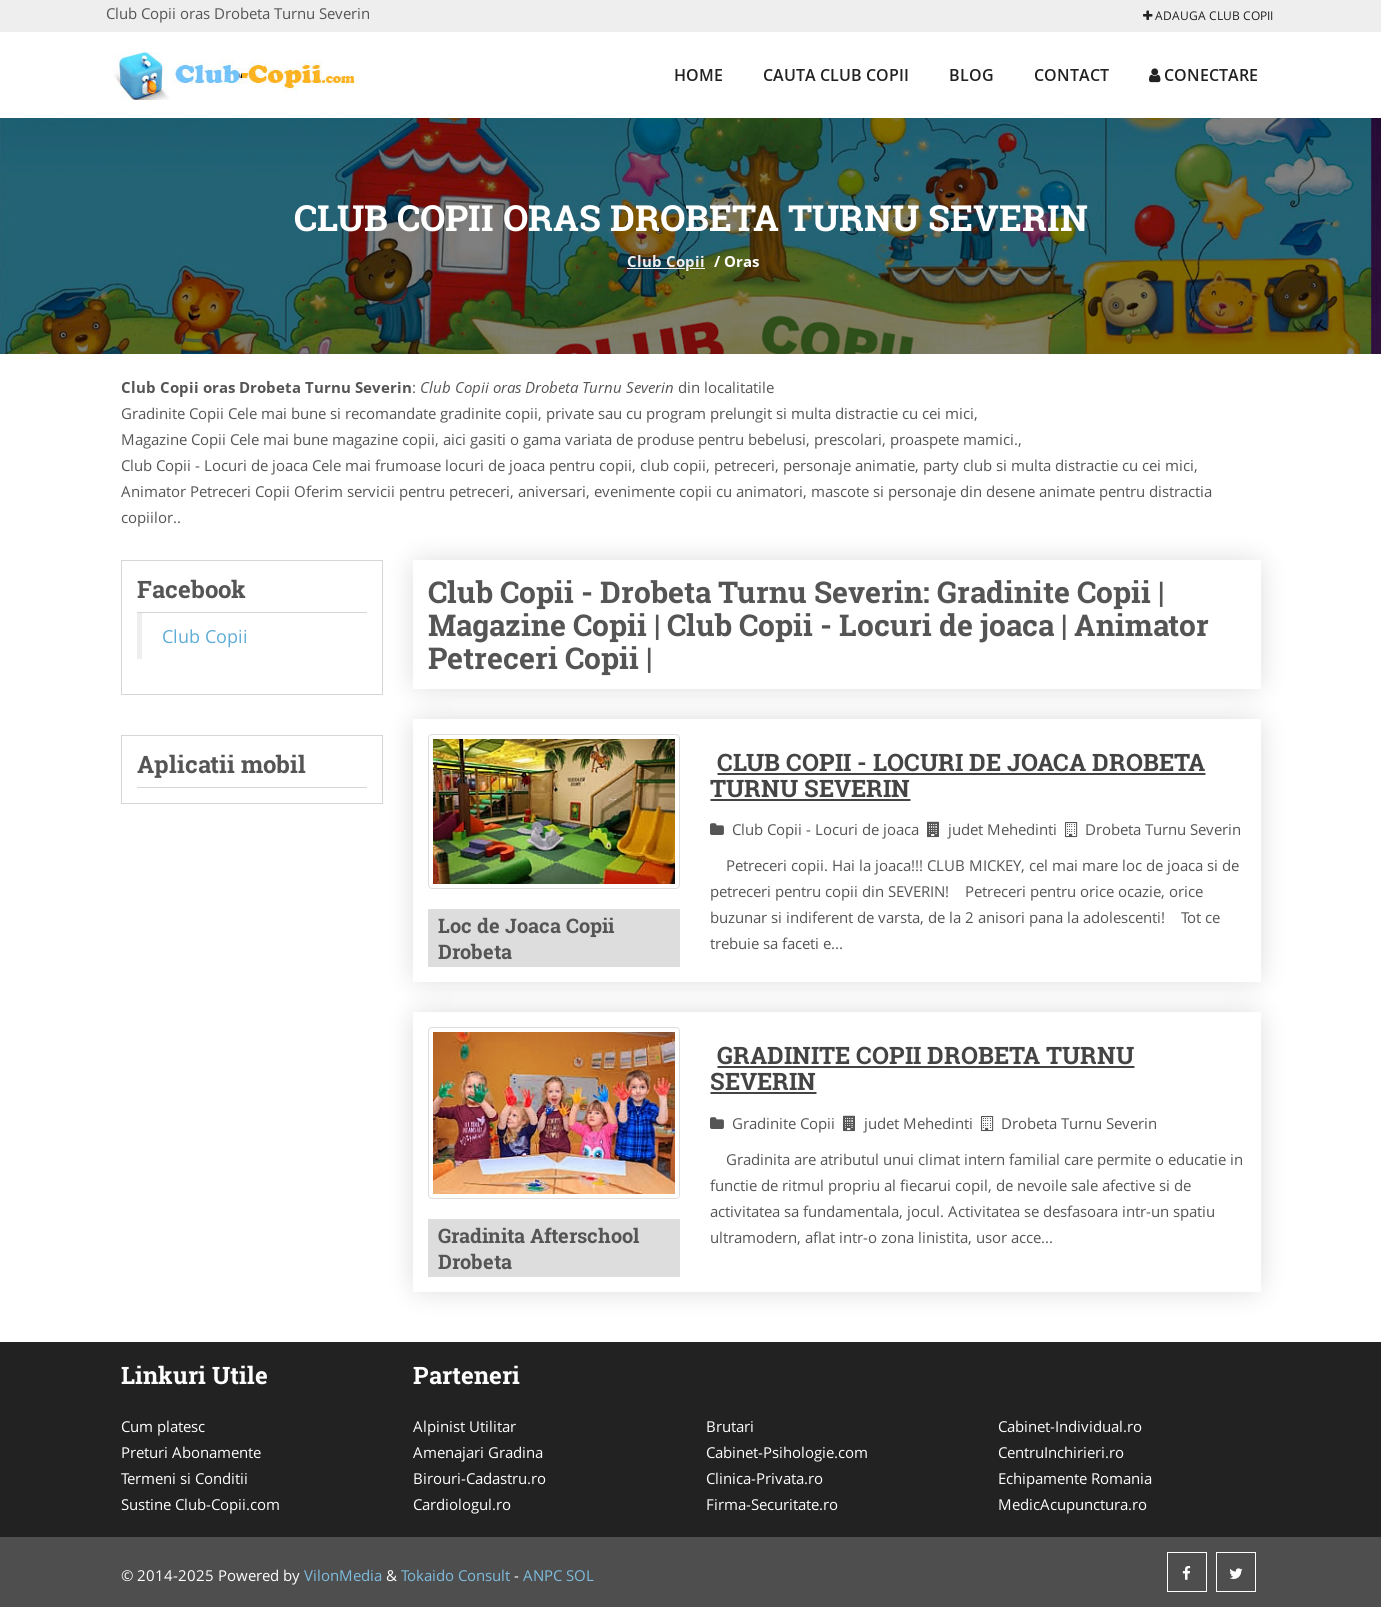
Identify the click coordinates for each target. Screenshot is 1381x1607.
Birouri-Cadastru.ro (479, 1478)
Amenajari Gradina (478, 1452)
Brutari (730, 1426)
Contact (1071, 75)
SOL (580, 1575)
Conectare (1203, 75)
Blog (971, 75)
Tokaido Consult (455, 1575)
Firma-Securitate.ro (772, 1504)
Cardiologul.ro (462, 1504)
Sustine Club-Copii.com (200, 1504)
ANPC (542, 1575)
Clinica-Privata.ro (764, 1478)
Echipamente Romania (1075, 1478)
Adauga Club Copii (1208, 15)
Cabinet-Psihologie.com (787, 1452)
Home (698, 75)
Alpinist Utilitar (464, 1426)
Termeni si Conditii (184, 1478)
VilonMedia (343, 1575)
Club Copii (666, 261)
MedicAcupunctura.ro (1072, 1504)
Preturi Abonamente (191, 1452)
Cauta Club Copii (836, 75)
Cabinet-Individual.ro (1070, 1426)
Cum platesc (163, 1426)
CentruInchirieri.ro (1061, 1452)
